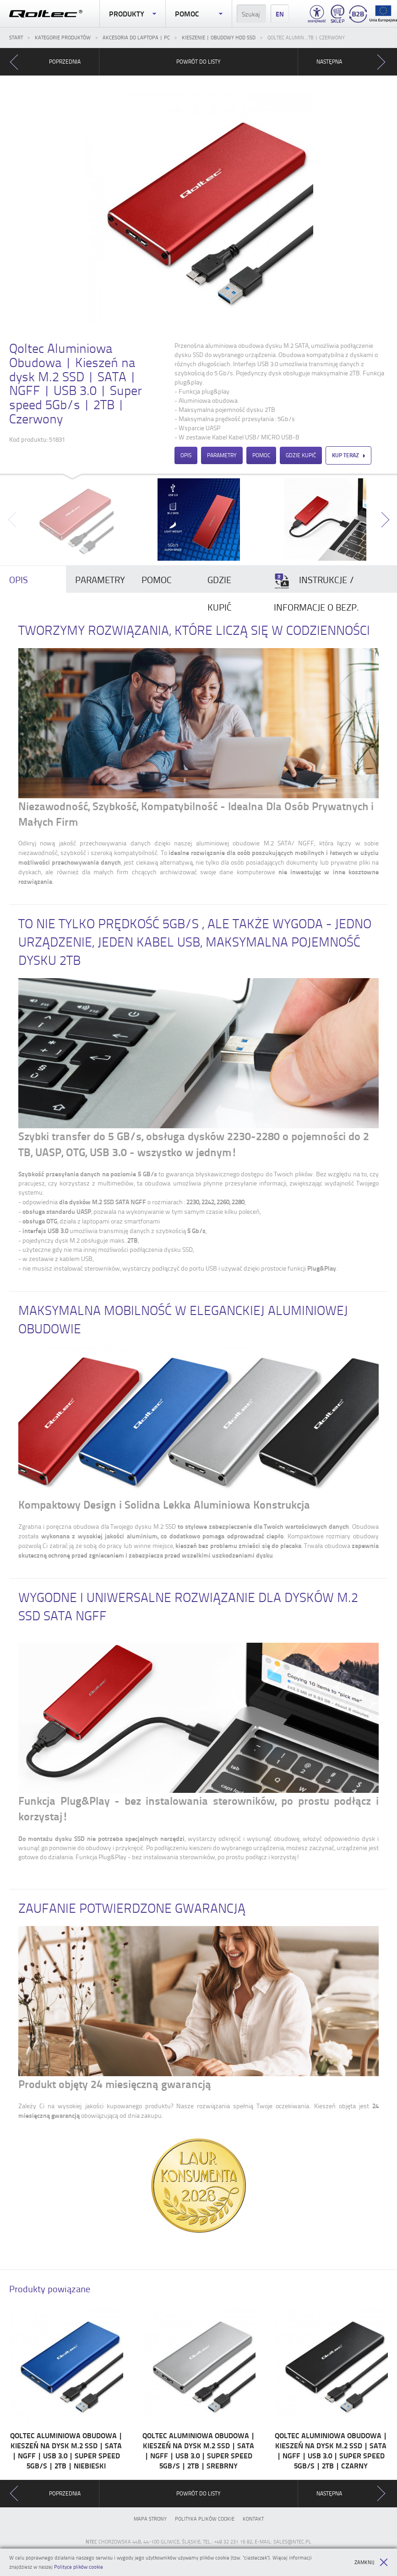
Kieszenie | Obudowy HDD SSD (219, 37)
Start (16, 37)
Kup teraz (348, 455)
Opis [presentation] (18, 579)
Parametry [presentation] (100, 579)
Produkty (132, 13)
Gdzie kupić (301, 455)
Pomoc (198, 13)
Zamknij (371, 2562)
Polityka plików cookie (204, 2518)
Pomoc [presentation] (156, 579)
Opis (185, 455)
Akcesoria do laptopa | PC (136, 37)
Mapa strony (150, 2518)
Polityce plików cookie (78, 2566)
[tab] (33, 579)
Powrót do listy (198, 61)
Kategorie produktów (63, 37)
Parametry (222, 455)
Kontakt (253, 2518)
